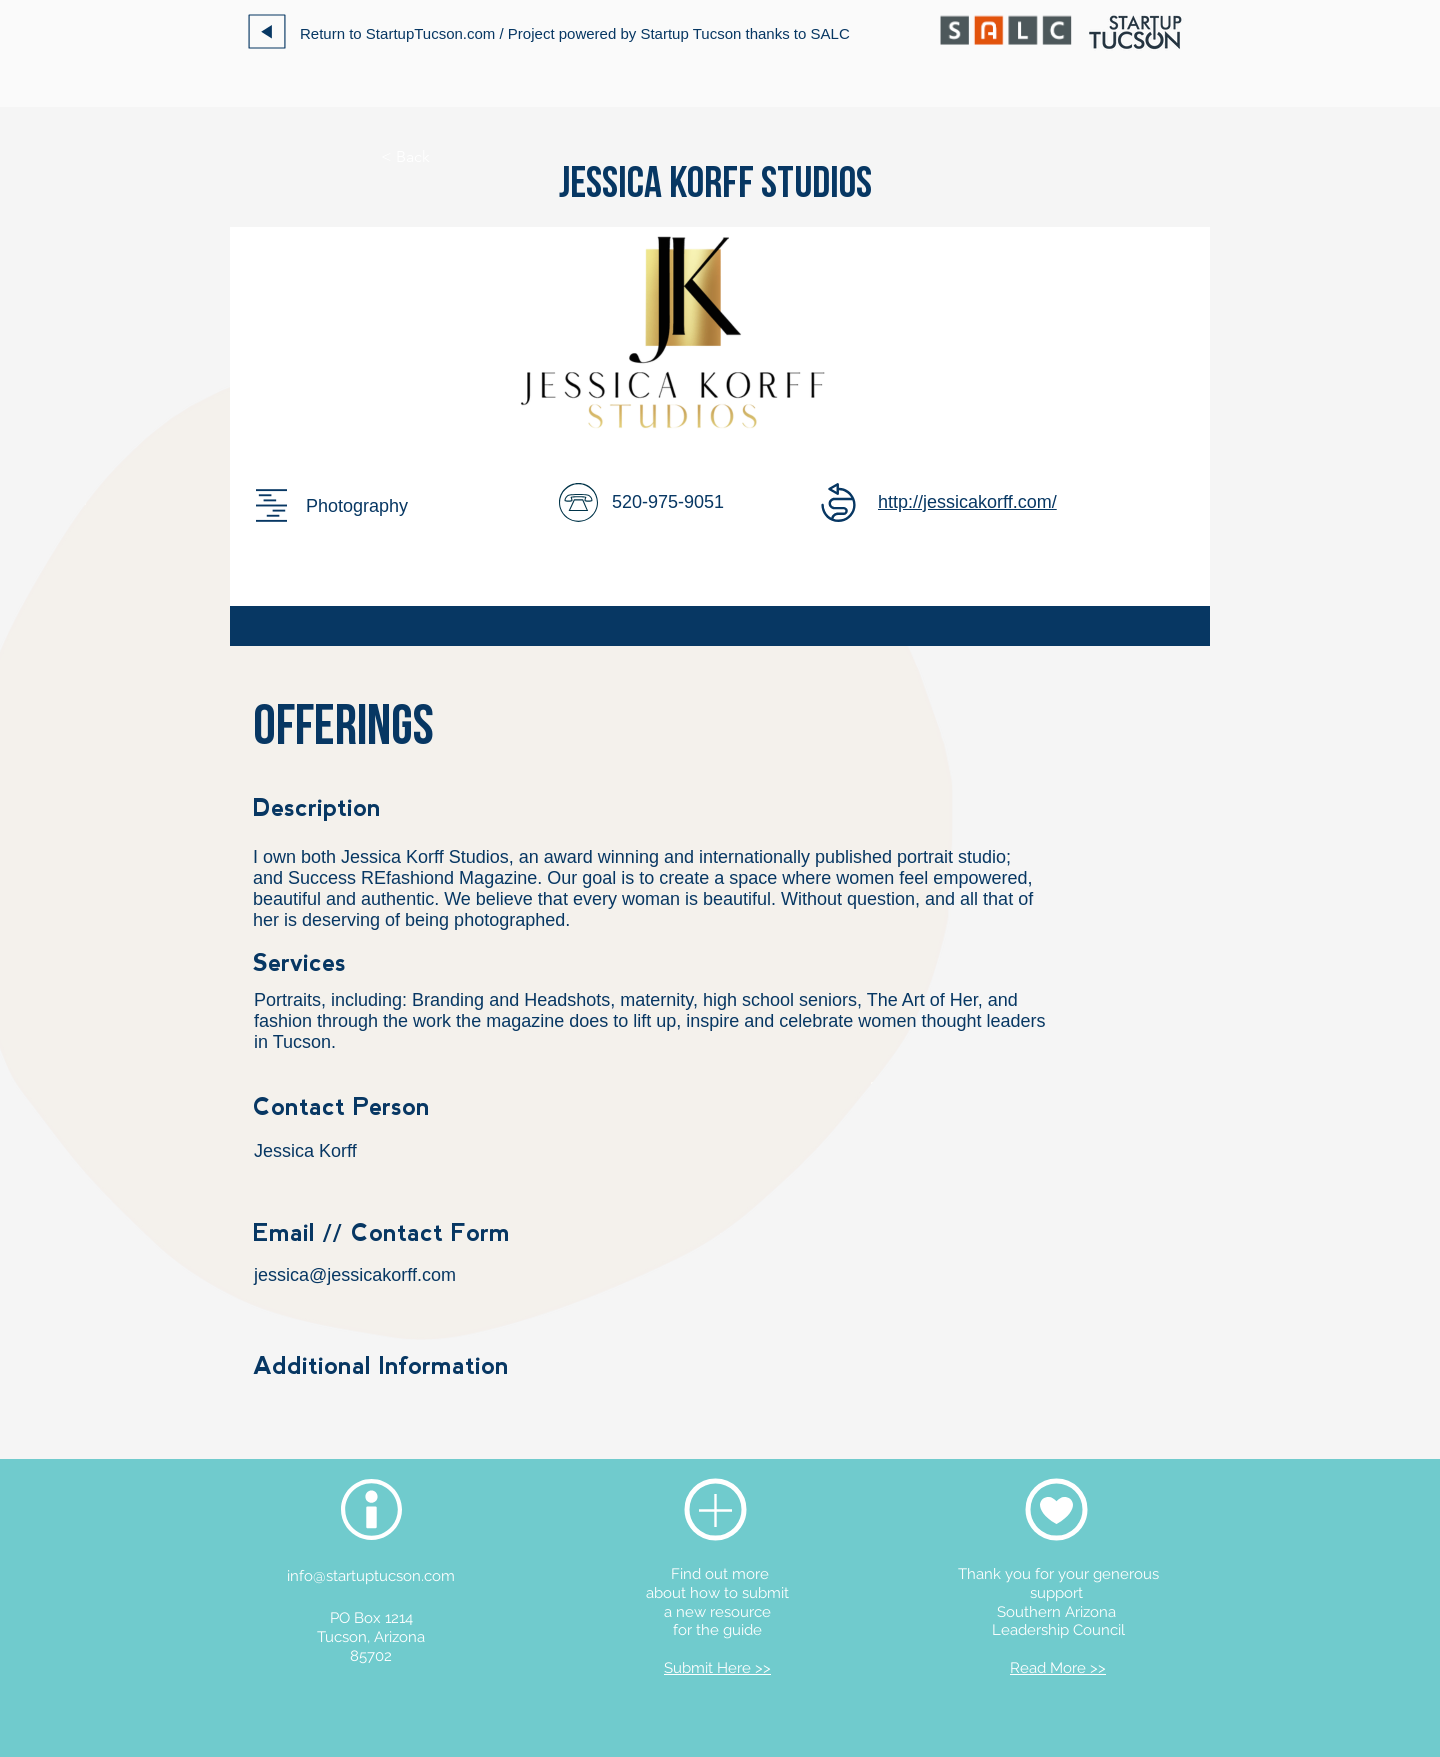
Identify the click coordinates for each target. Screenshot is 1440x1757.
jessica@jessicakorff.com (355, 1275)
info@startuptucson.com (371, 1576)
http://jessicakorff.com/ (967, 502)
